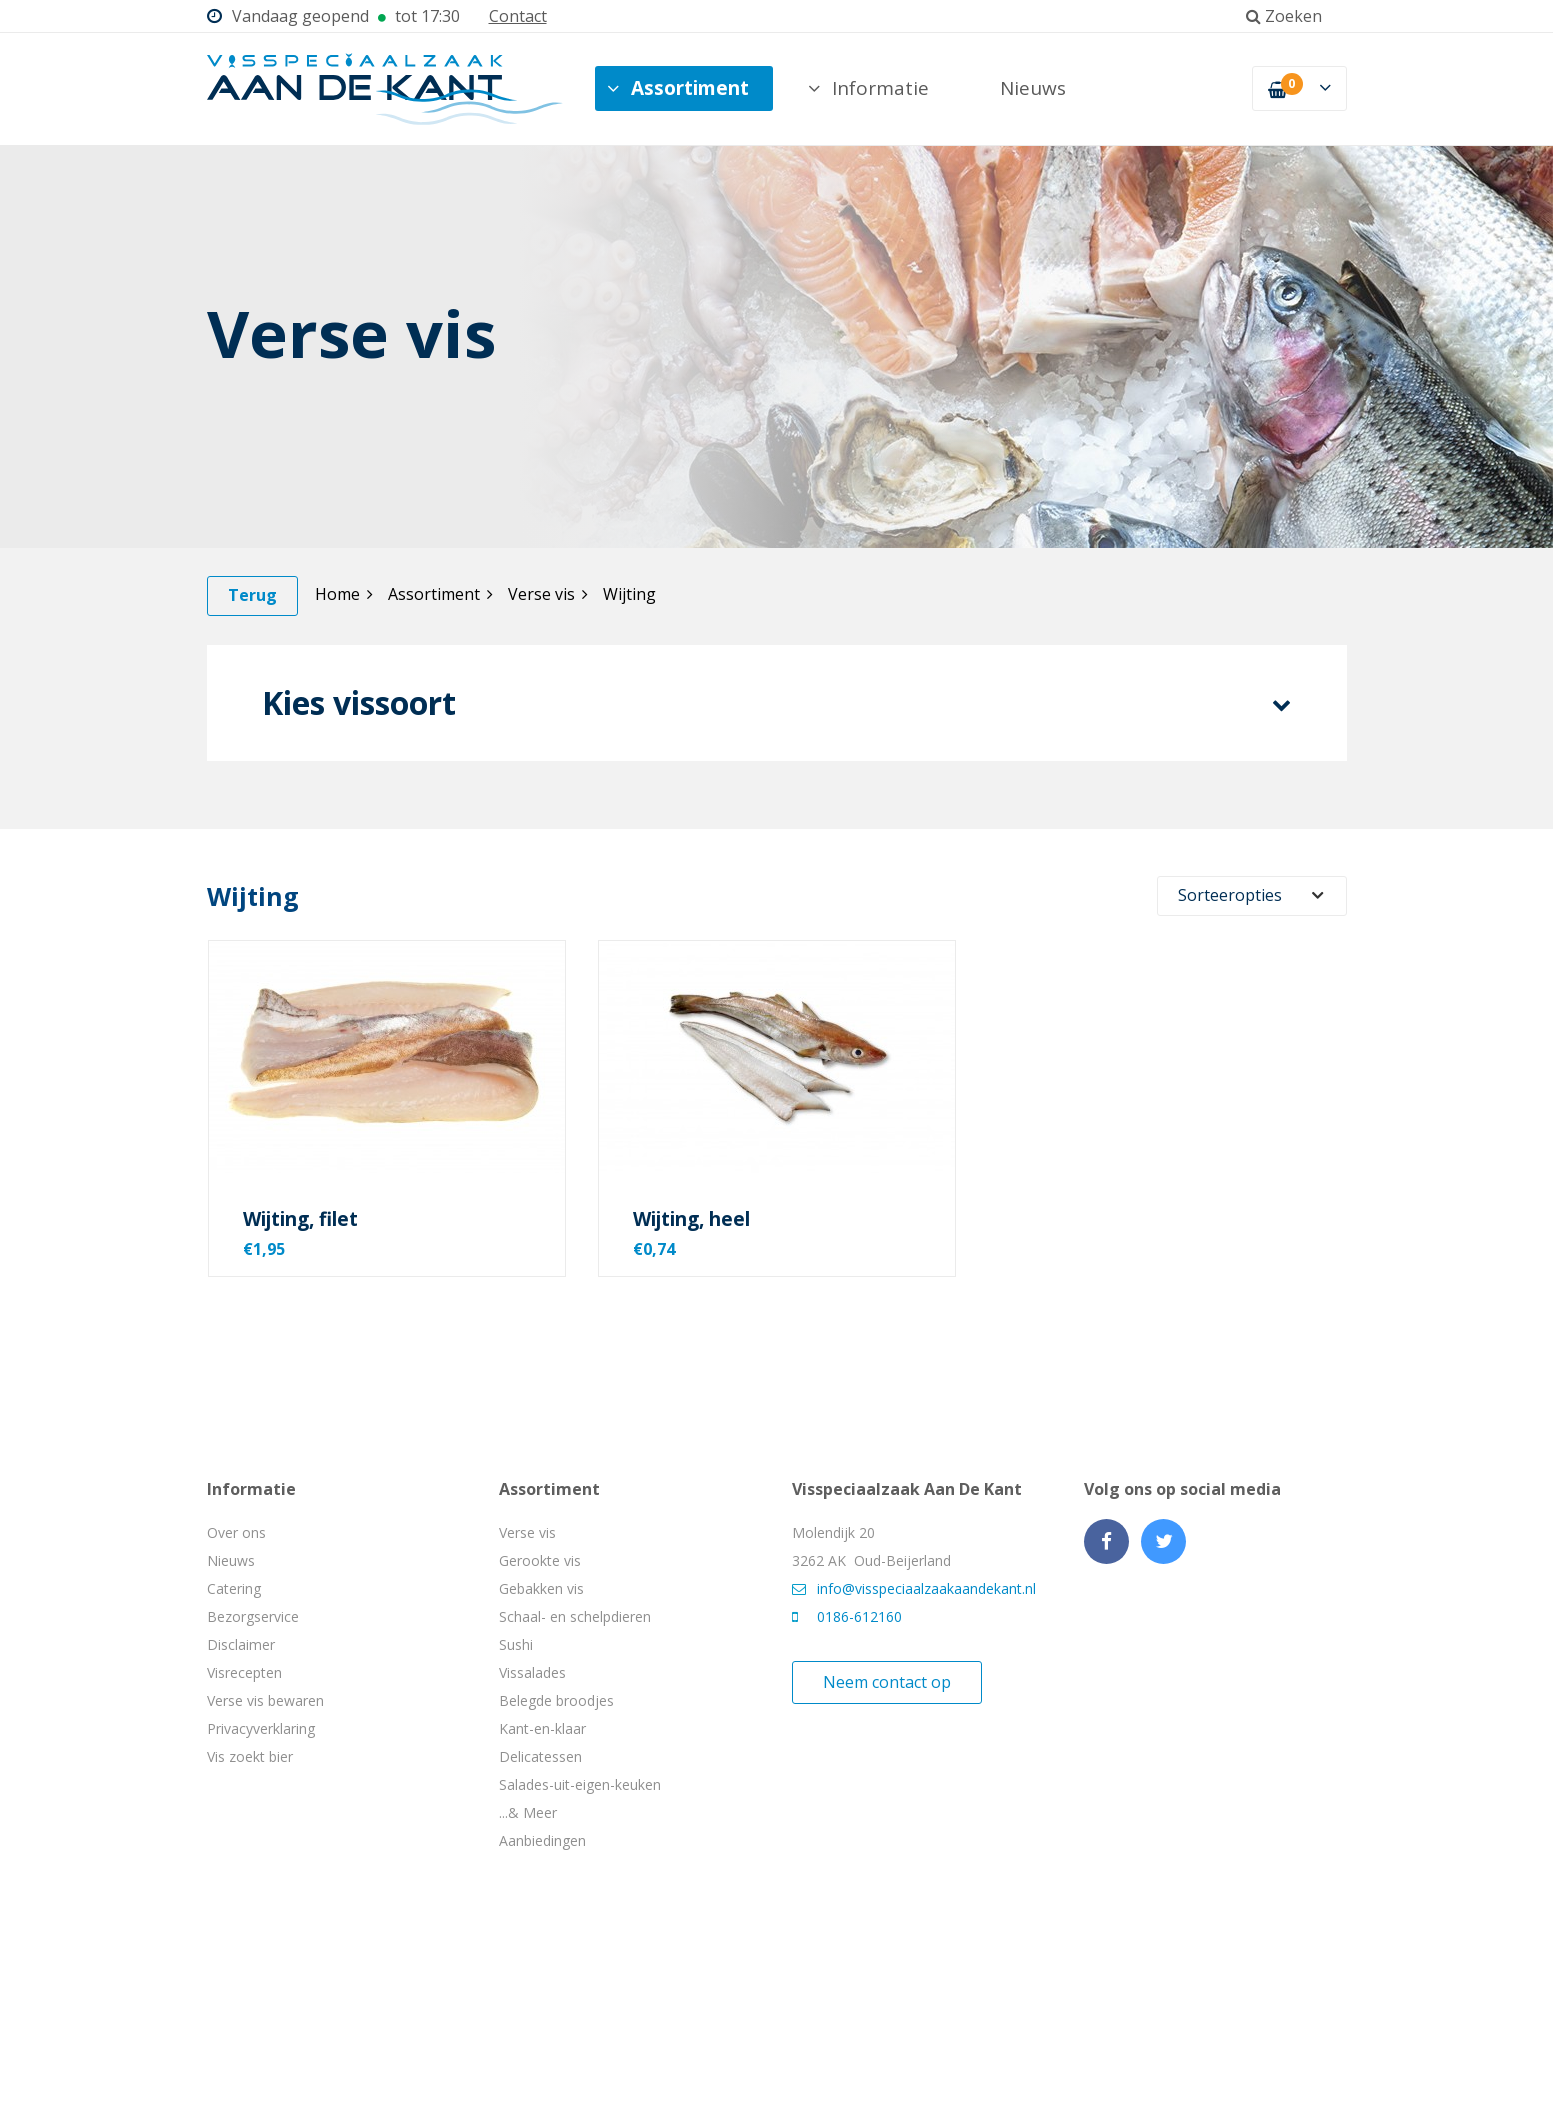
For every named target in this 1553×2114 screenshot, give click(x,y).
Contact (518, 16)
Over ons (236, 1532)
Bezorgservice (253, 1616)
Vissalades (532, 1672)
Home (344, 594)
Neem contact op (887, 1682)
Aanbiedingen (542, 1840)
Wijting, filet (300, 1219)
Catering (234, 1588)
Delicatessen (540, 1756)
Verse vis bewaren (265, 1700)
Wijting (629, 594)
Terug (252, 595)
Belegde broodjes (556, 1700)
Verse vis (548, 594)
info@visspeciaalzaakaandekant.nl (914, 1588)
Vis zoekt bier (250, 1756)
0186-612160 (847, 1616)
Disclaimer (241, 1644)
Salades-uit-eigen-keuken (580, 1784)
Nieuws (1033, 88)
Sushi (516, 1644)
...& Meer (528, 1812)
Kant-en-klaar (542, 1728)
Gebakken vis (541, 1588)
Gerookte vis (540, 1560)
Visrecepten (244, 1672)
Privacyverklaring (261, 1728)
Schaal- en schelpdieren (575, 1616)
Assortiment (678, 88)
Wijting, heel (691, 1219)
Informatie (868, 88)
